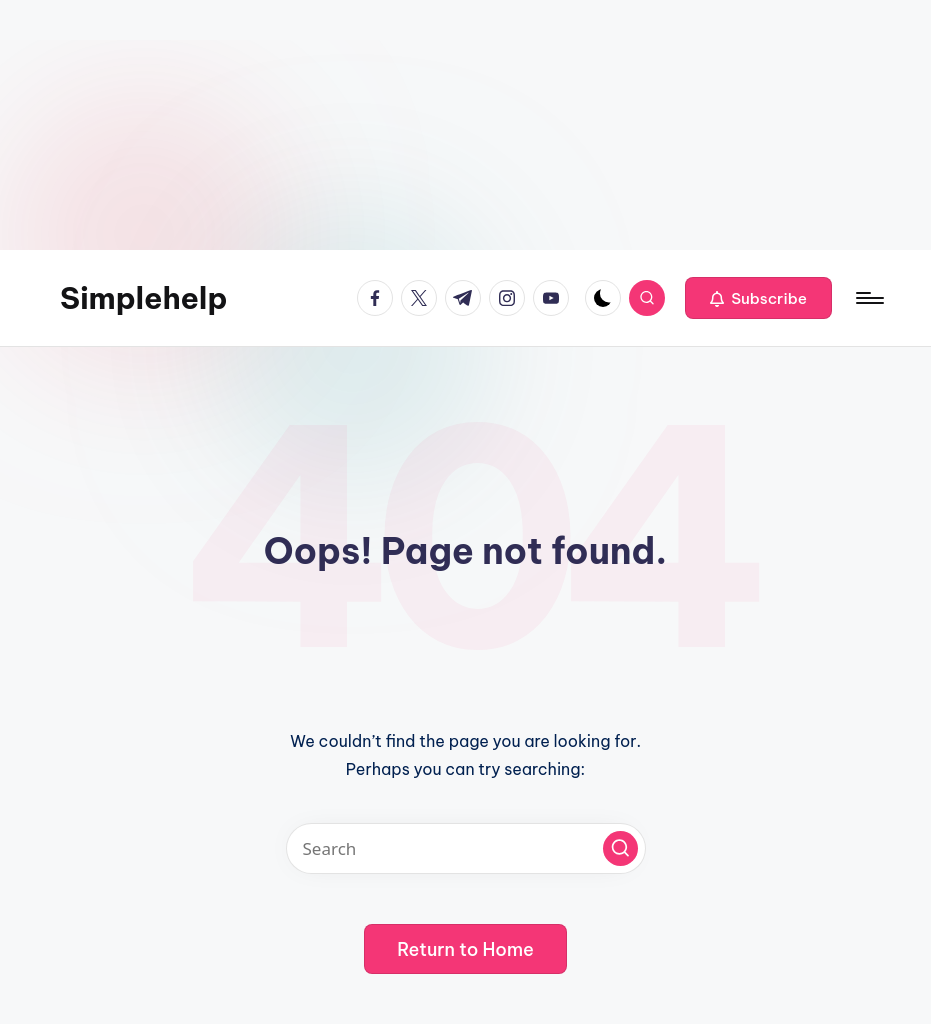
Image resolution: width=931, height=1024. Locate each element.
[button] (758, 298)
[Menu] (868, 298)
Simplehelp (144, 298)
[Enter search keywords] (466, 848)
